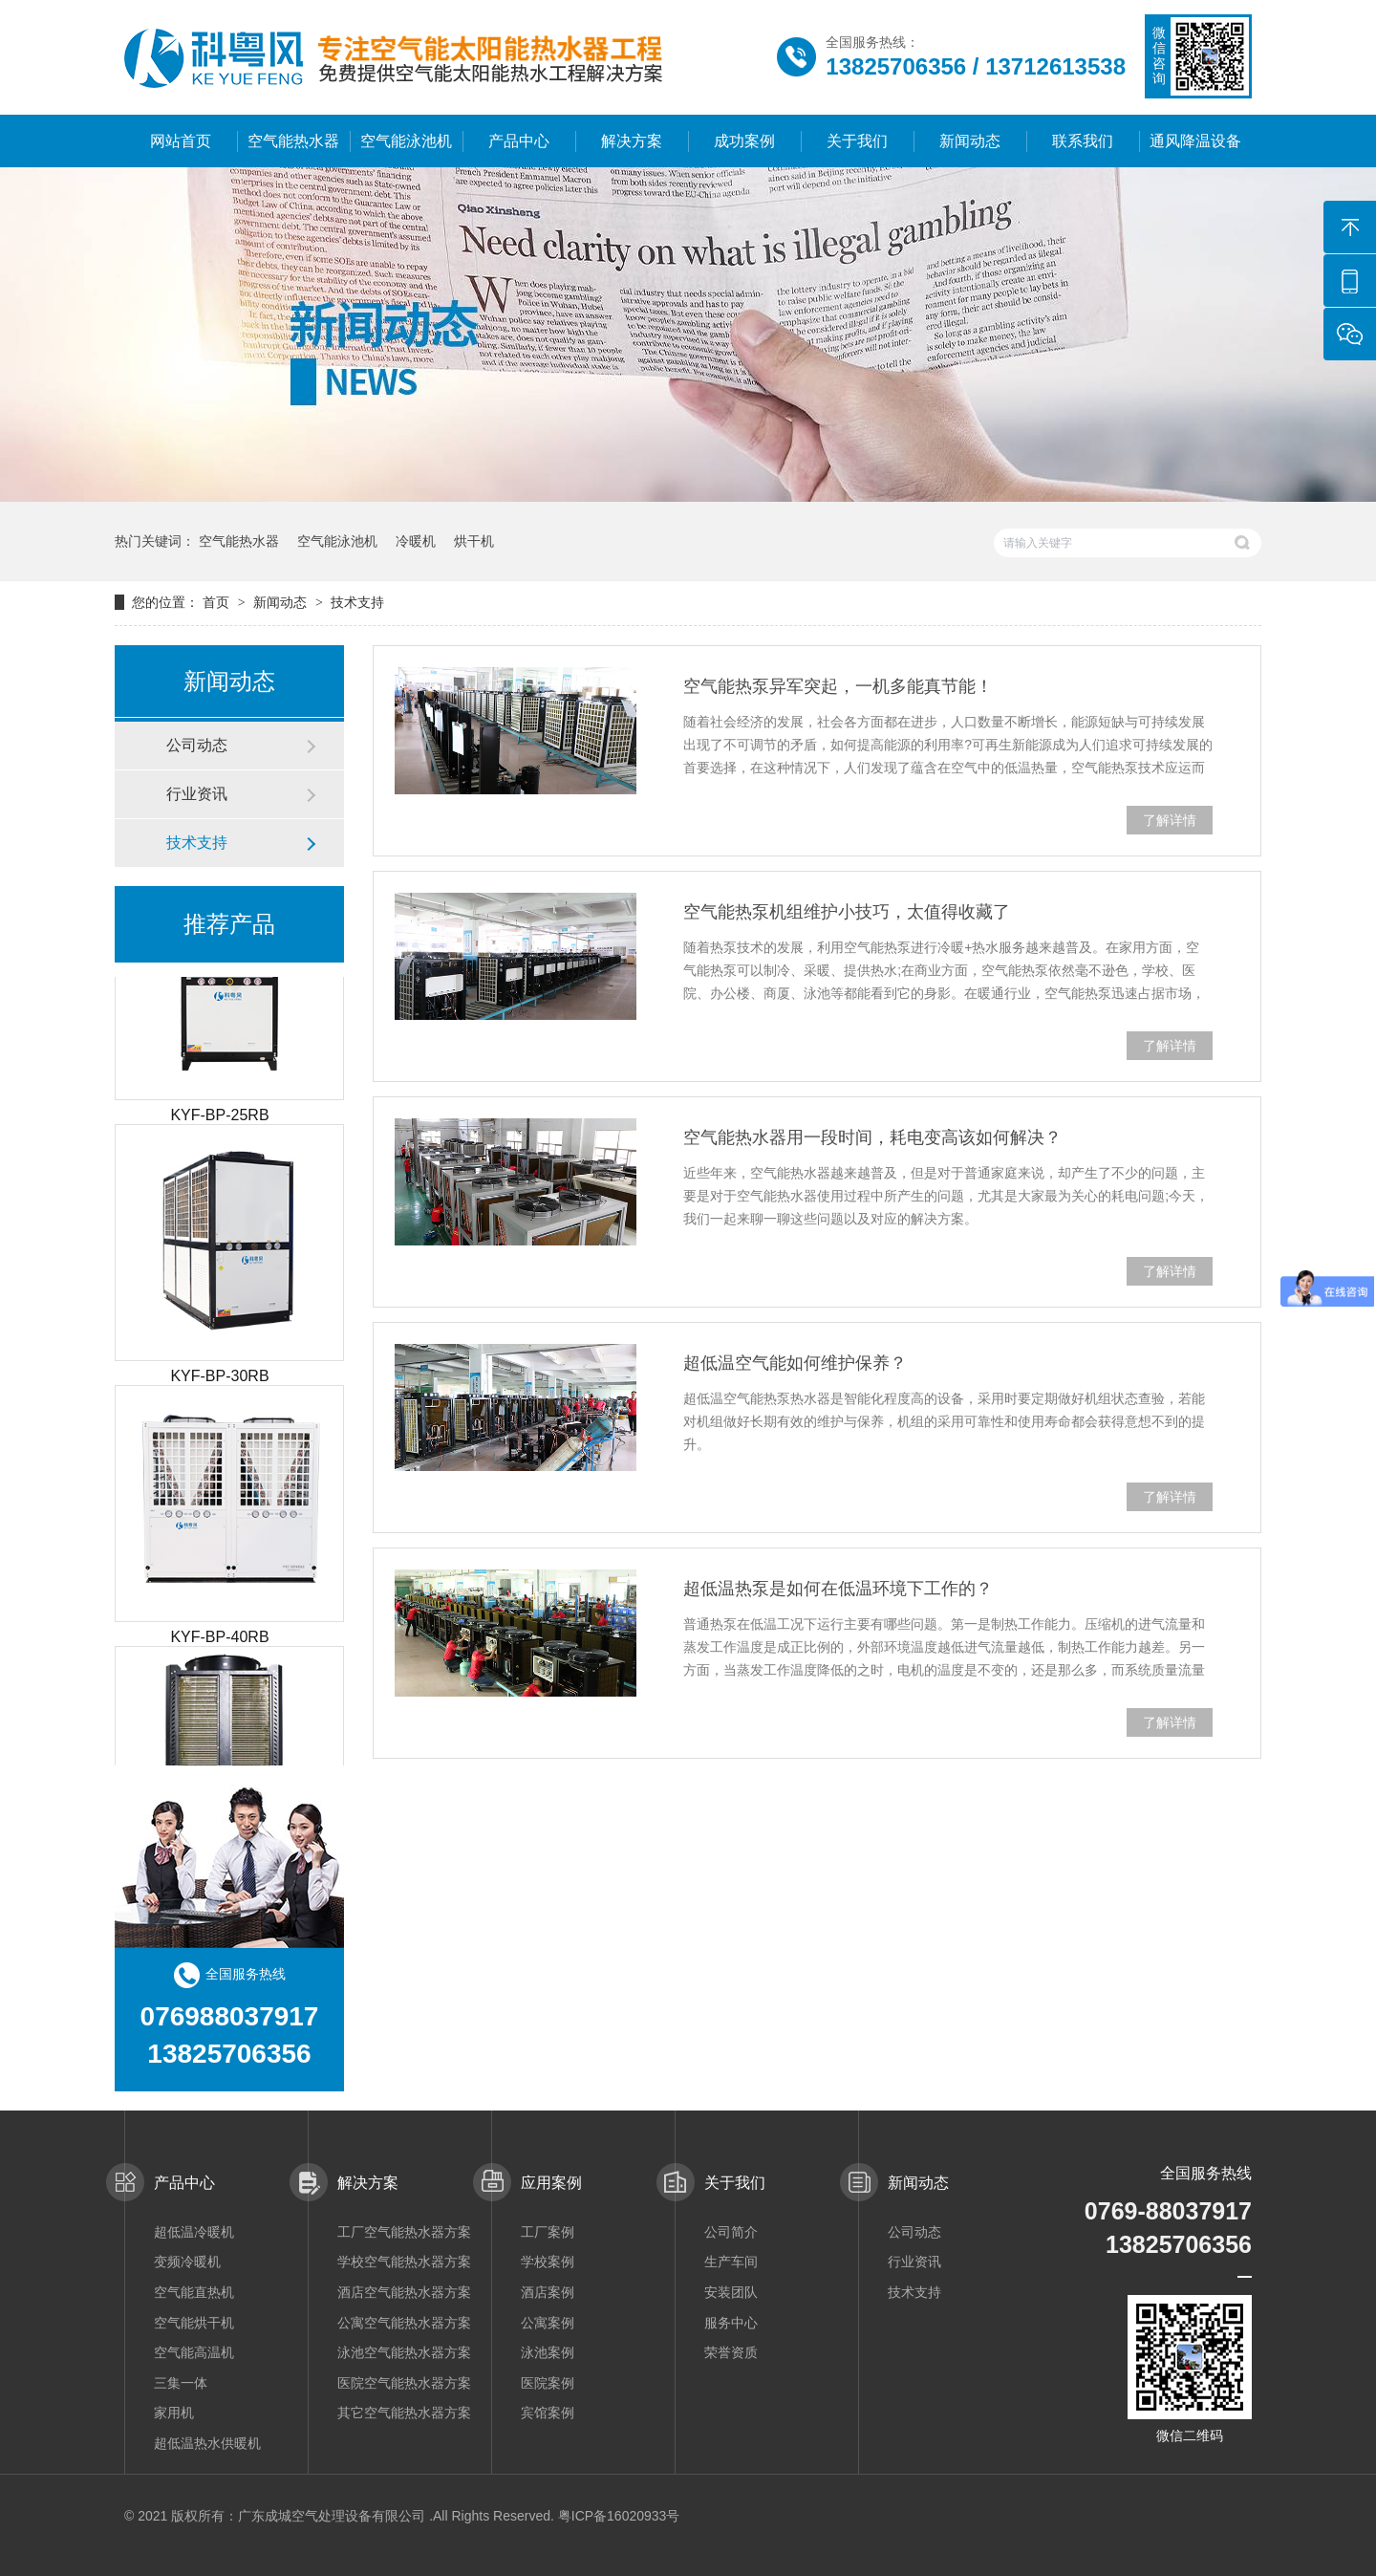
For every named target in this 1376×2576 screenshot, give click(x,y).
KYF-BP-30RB (219, 1379)
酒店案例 (547, 2292)
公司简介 (731, 2232)
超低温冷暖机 (194, 2232)
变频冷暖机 (187, 2261)
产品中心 (518, 141)
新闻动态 (969, 141)
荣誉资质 (731, 2352)
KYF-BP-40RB (219, 1640)
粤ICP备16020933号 (619, 2515)
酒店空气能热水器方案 (404, 2292)
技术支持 (357, 602)
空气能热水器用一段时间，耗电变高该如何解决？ (872, 1137)
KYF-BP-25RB (219, 1118)
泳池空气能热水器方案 (404, 2352)
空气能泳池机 (406, 141)
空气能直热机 (194, 2292)
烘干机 (474, 541)
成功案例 (744, 141)
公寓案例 (547, 2322)
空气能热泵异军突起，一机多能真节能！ (838, 686)
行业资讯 (196, 794)
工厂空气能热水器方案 (404, 2232)
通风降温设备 (1195, 141)
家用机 (174, 2412)
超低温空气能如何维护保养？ (795, 1363)
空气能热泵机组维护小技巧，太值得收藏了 (846, 911)
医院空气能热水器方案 (404, 2383)
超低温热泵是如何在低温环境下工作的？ (838, 1588)
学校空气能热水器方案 (404, 2261)
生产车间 (731, 2261)
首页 (218, 602)
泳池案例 (547, 2352)
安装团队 (731, 2292)
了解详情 (1169, 820)
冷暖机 (416, 541)
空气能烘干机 (194, 2322)
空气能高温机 (194, 2352)
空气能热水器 (293, 141)
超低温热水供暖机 (207, 2443)
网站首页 (180, 141)
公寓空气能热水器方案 (404, 2322)
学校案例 (547, 2261)
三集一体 (180, 2383)
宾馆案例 (547, 2412)
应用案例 (551, 2183)
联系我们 (1082, 141)
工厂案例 (547, 2232)
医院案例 (547, 2383)
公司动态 (196, 745)
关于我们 (857, 141)
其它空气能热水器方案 (404, 2412)
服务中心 (731, 2322)
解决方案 (631, 141)
